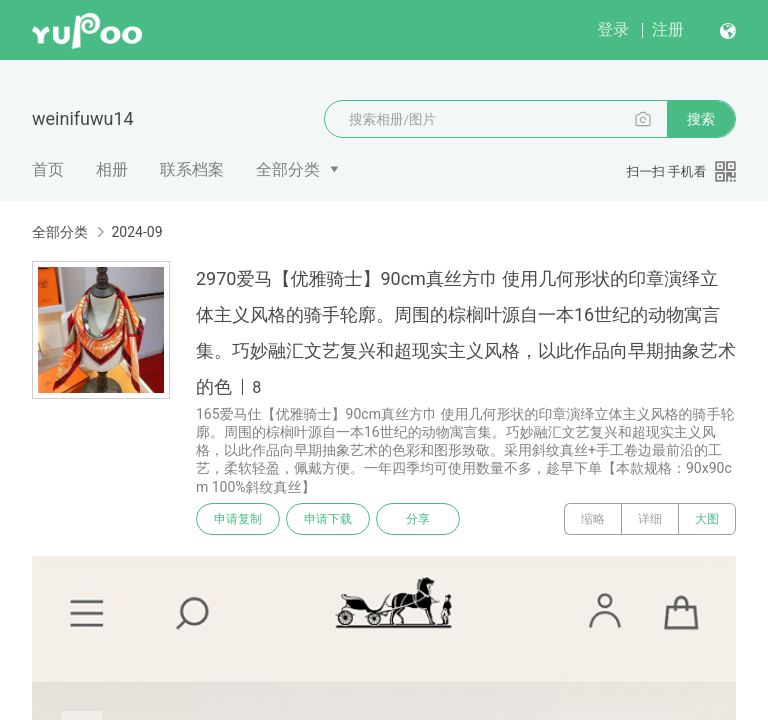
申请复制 (238, 519)
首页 (48, 169)
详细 (650, 519)
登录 (613, 29)
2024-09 (136, 232)
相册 (112, 169)
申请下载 (328, 519)
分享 (418, 519)
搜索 (701, 119)
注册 (668, 29)
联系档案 (192, 169)
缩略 (593, 519)
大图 (707, 519)
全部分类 (288, 169)
